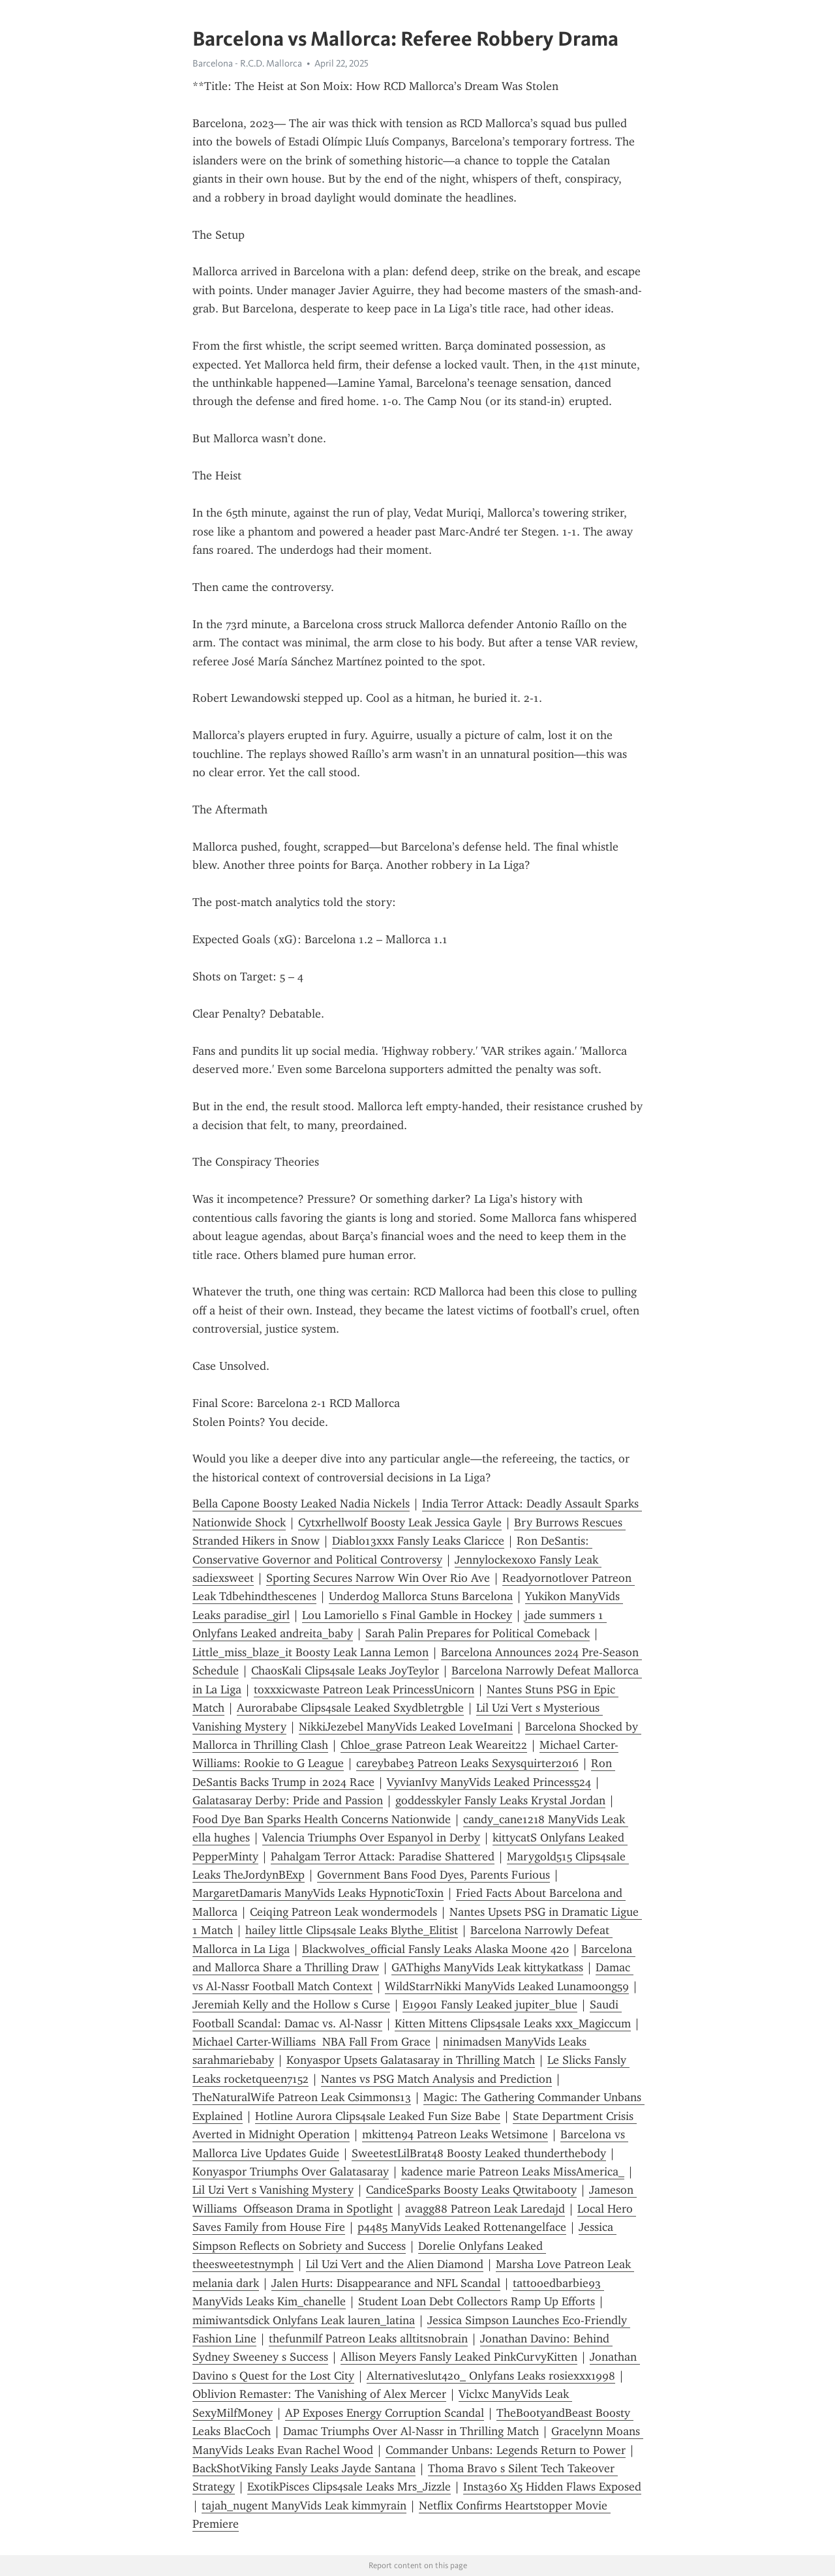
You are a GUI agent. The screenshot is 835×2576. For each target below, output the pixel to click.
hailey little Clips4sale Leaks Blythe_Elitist (351, 1930)
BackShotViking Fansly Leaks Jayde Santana (304, 2468)
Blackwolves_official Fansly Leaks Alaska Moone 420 (435, 1949)
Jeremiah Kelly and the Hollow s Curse (291, 2004)
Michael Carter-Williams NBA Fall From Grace (311, 2042)
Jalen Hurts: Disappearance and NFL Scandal (385, 2283)
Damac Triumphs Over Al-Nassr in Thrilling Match (411, 2431)
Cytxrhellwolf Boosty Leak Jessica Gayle (400, 1522)
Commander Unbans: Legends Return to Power (506, 2450)
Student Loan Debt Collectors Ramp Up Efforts (476, 2301)
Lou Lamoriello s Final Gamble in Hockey (407, 1615)
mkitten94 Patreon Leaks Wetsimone (455, 2134)
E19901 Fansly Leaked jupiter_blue (489, 2004)
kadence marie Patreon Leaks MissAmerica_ (512, 2171)
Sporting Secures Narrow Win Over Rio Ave (378, 1578)
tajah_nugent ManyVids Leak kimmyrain (304, 2505)
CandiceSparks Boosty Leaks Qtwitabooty (471, 2190)
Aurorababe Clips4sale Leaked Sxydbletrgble (350, 1708)
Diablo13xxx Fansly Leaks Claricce (418, 1541)
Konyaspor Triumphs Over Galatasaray (290, 2171)
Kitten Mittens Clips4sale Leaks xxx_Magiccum (513, 2023)
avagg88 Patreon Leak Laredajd (485, 2209)
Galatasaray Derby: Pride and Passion (287, 1800)
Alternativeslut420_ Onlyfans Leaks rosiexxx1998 (491, 2376)
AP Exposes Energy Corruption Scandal (384, 2413)
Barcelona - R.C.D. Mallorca (247, 63)
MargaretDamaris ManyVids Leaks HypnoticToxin (318, 1893)
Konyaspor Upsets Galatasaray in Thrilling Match (410, 2060)
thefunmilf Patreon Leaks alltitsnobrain (368, 2338)
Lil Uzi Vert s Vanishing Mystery (273, 2190)
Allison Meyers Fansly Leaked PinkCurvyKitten (459, 2357)
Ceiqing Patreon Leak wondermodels (343, 1912)
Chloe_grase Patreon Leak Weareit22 (434, 1745)
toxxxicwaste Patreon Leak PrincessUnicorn (364, 1689)
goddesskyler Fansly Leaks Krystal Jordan (500, 1800)
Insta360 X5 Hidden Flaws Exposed (552, 2486)
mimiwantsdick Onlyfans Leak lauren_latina (303, 2320)
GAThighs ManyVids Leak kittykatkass (487, 1967)
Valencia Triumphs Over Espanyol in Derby (371, 1837)
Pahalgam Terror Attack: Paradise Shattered (382, 1856)
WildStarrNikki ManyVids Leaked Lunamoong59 (507, 1986)
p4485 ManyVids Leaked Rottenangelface (461, 2227)
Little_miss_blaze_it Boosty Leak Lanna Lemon (310, 1652)
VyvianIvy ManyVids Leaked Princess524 (489, 1782)
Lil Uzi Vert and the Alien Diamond (394, 2264)
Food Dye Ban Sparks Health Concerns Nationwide (321, 1819)
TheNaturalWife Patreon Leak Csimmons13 (301, 2097)
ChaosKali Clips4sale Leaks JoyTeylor (345, 1670)
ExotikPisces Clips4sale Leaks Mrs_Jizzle (349, 2486)
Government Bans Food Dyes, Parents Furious (433, 1875)
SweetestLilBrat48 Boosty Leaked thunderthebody (479, 2153)
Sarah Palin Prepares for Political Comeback (477, 1633)
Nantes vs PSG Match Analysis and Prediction (436, 2079)
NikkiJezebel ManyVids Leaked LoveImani (406, 1727)
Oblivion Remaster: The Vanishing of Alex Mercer (319, 2394)
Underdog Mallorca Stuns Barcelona (421, 1596)
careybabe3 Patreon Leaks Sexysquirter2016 (467, 1763)
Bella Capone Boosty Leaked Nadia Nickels (301, 1503)
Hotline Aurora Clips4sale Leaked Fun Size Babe (377, 2116)
